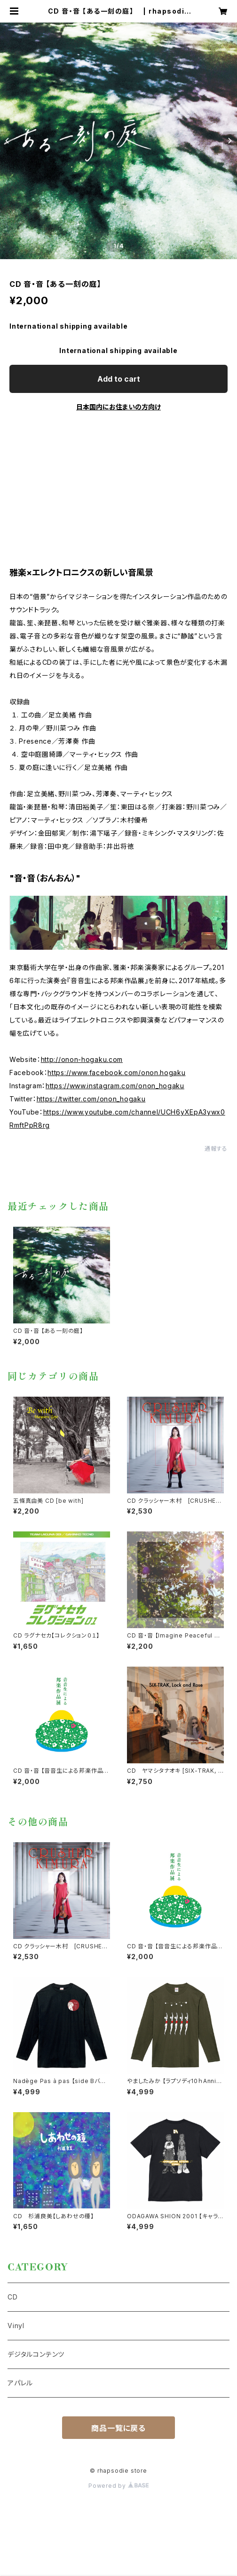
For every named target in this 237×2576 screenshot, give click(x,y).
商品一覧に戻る (118, 2428)
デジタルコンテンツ (36, 2354)
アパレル (20, 2383)
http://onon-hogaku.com (82, 1059)
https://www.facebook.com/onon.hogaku (116, 1073)
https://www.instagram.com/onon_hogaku (115, 1086)
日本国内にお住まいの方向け (118, 407)
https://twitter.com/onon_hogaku (91, 1099)
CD (13, 2297)
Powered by (118, 2485)
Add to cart (118, 379)
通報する (216, 1148)
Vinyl (16, 2326)
